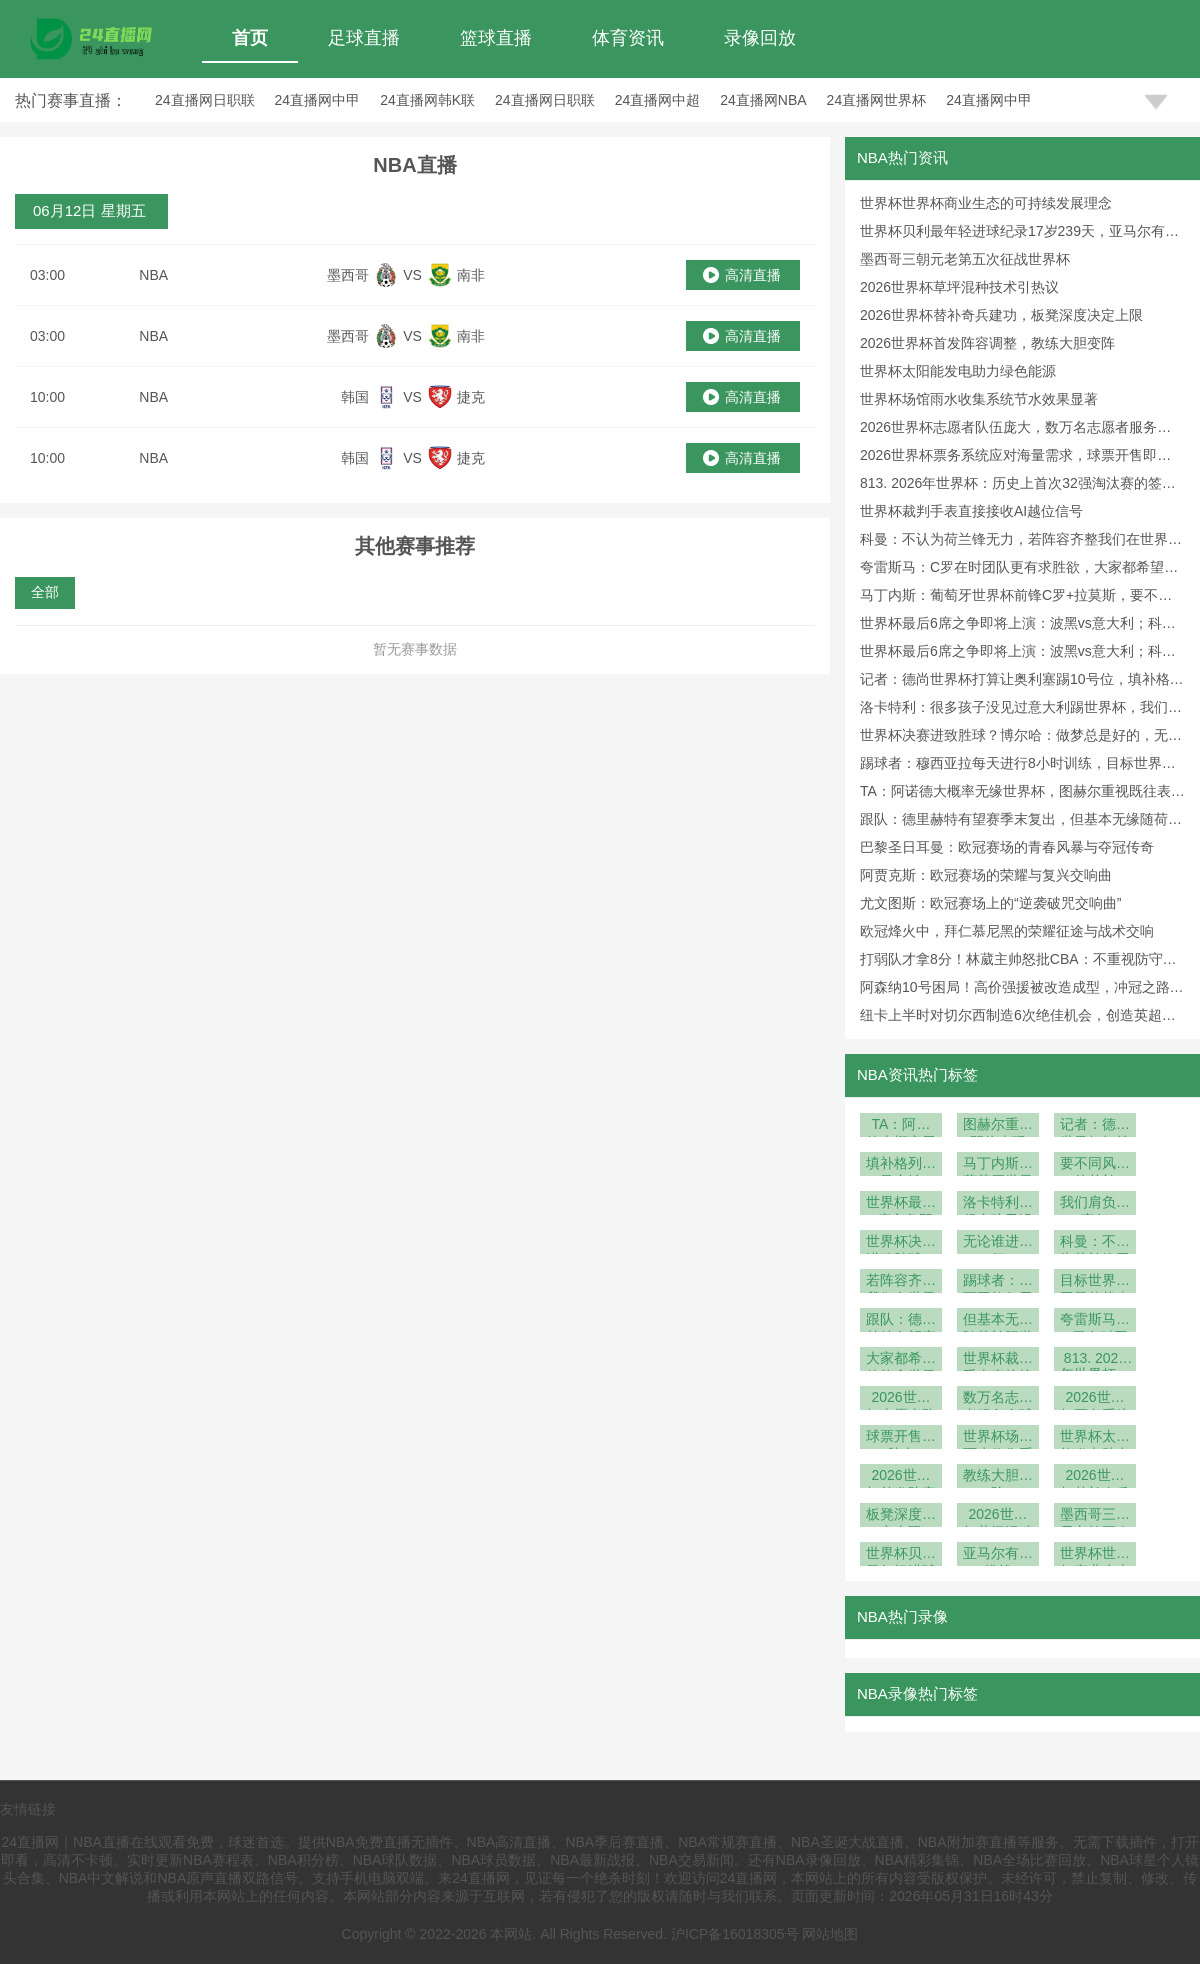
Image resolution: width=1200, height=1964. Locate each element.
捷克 (471, 397)
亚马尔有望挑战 (998, 1555)
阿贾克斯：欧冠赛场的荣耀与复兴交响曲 (986, 875)
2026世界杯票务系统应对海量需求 (1095, 1399)
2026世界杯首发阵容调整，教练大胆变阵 (987, 343)
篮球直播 (496, 38)
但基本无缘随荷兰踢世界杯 (998, 1321)
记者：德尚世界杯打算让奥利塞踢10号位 (1095, 1126)
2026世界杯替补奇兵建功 (1095, 1477)
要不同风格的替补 (1095, 1165)
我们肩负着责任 (1095, 1204)
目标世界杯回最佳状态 (1095, 1282)
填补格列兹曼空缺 (901, 1165)
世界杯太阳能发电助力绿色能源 (958, 371)
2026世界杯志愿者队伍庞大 (901, 1399)
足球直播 (364, 38)
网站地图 (830, 1934)
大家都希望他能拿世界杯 (901, 1360)
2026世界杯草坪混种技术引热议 (959, 287)
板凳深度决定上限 (901, 1516)
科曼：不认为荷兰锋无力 (1095, 1243)
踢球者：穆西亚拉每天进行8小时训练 (998, 1282)
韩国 (355, 397)
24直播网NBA (763, 100)
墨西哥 (348, 275)
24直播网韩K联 (427, 100)
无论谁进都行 (998, 1243)
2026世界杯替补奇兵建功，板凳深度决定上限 (1001, 315)
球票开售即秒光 (901, 1438)
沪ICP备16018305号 (735, 1934)
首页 (250, 38)
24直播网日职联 (205, 100)
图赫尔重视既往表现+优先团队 (998, 1126)
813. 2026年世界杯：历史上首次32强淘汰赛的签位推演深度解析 (1095, 1360)
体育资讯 (628, 38)
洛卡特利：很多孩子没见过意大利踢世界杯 (998, 1204)
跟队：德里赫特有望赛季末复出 (901, 1321)
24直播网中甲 (318, 100)
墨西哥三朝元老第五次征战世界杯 (965, 259)
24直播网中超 (658, 100)
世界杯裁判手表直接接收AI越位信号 (971, 511)
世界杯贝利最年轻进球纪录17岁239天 (901, 1555)
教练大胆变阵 (998, 1477)
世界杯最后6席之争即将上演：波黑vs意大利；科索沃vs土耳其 (901, 1204)
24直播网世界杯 (877, 100)
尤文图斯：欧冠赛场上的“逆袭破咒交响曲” (990, 903)
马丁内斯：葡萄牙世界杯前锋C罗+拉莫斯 (998, 1165)
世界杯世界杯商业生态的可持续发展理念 (986, 203)
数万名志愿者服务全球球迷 (998, 1399)
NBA (153, 275)
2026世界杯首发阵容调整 (901, 1477)
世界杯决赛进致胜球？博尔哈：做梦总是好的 (901, 1243)
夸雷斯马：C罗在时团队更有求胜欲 (1095, 1321)
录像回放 (760, 38)
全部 (45, 592)
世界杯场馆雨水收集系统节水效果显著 (979, 399)
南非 (471, 275)
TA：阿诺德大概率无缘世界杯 (901, 1126)
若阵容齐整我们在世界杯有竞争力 (901, 1282)
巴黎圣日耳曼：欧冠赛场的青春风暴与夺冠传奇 (1007, 847)
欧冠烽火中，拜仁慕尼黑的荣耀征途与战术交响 (1007, 931)
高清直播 (753, 275)
